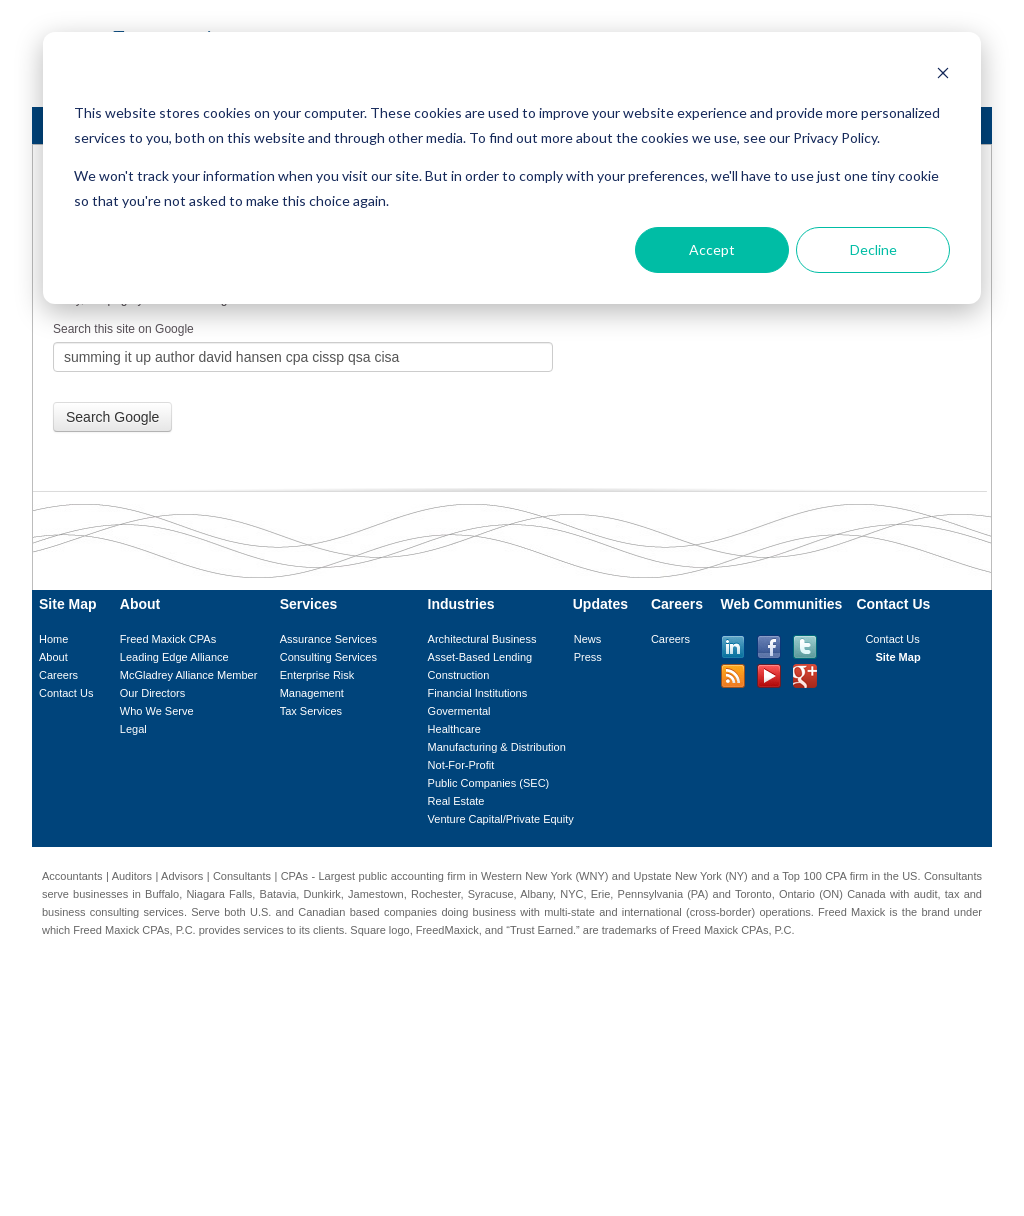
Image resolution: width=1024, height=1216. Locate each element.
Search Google (112, 417)
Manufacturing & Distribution (497, 747)
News (588, 639)
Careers (58, 675)
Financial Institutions (478, 693)
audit (926, 894)
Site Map (897, 657)
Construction (459, 675)
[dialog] (512, 168)
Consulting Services (328, 657)
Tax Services (311, 711)
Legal (133, 729)
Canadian (321, 912)
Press (588, 657)
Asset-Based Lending (480, 657)
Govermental (459, 711)
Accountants (72, 876)
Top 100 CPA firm (825, 876)
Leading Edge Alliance (174, 657)
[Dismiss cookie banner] (943, 75)
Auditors (132, 876)
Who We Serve (157, 711)
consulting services (137, 912)
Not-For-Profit (461, 765)
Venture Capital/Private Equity (501, 819)
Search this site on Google (123, 329)
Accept (712, 249)
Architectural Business (482, 639)
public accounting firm (412, 876)
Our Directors (152, 693)
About (53, 657)
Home (53, 639)
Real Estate (456, 801)
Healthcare (454, 729)
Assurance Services (328, 639)
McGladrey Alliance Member (189, 675)
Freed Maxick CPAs (168, 639)
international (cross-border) (688, 912)
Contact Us (66, 693)
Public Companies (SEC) (489, 783)
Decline (873, 249)
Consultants (242, 876)
